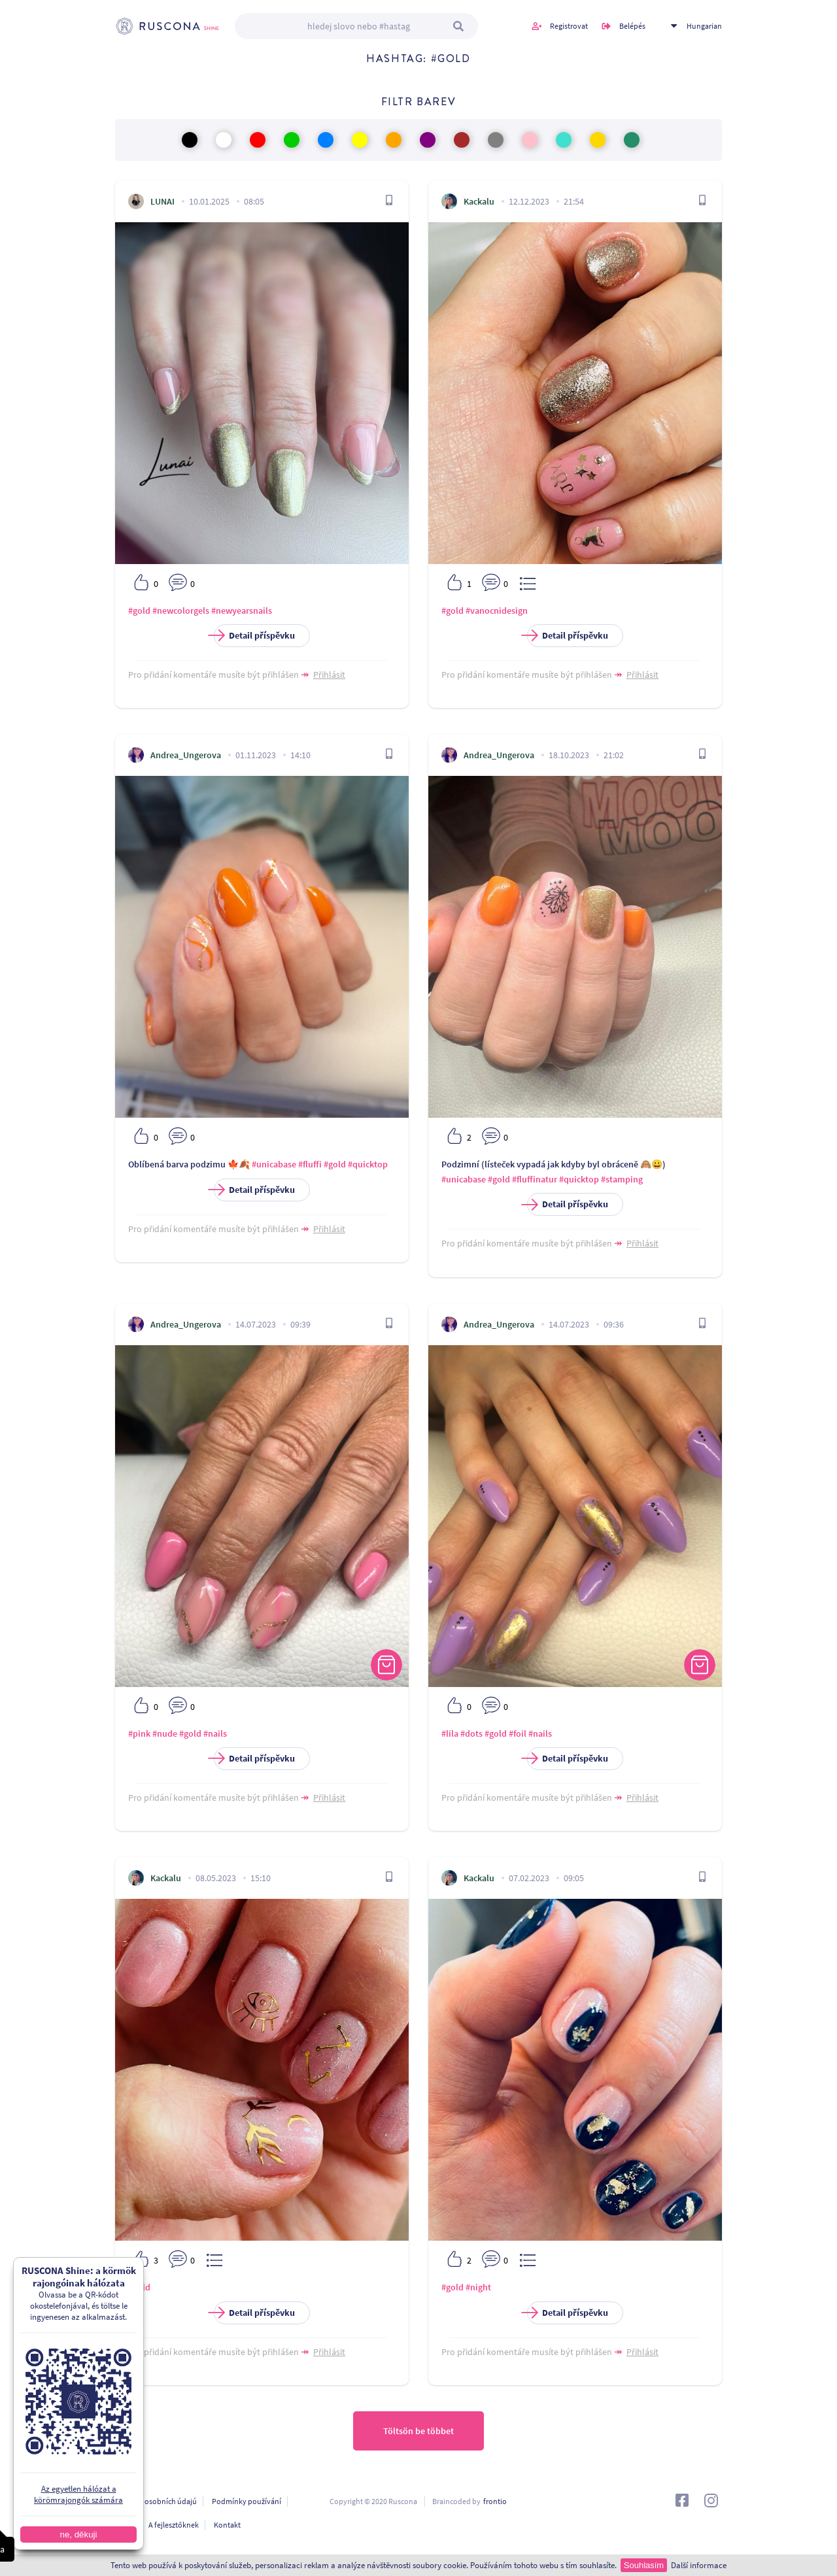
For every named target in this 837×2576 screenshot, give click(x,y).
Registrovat (569, 26)
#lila (449, 1733)
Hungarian (704, 26)
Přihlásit (329, 674)
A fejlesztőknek (173, 2525)
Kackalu (479, 201)
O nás (124, 2525)
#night (478, 2287)
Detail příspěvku (254, 635)
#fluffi (310, 1164)
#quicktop (368, 1164)
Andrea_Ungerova (185, 755)
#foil (517, 1733)
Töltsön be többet (418, 2431)
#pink (139, 1733)
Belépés (632, 26)
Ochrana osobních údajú (156, 2501)
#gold (139, 610)
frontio (495, 2501)
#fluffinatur (534, 1179)
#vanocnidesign (497, 610)
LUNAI (162, 201)
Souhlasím (644, 2565)
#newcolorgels (180, 610)
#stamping (622, 1179)
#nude (164, 1733)
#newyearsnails (241, 610)
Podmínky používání (246, 2501)
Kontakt (227, 2525)
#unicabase (274, 1164)
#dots (471, 1733)
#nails (215, 1733)
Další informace (698, 2565)
